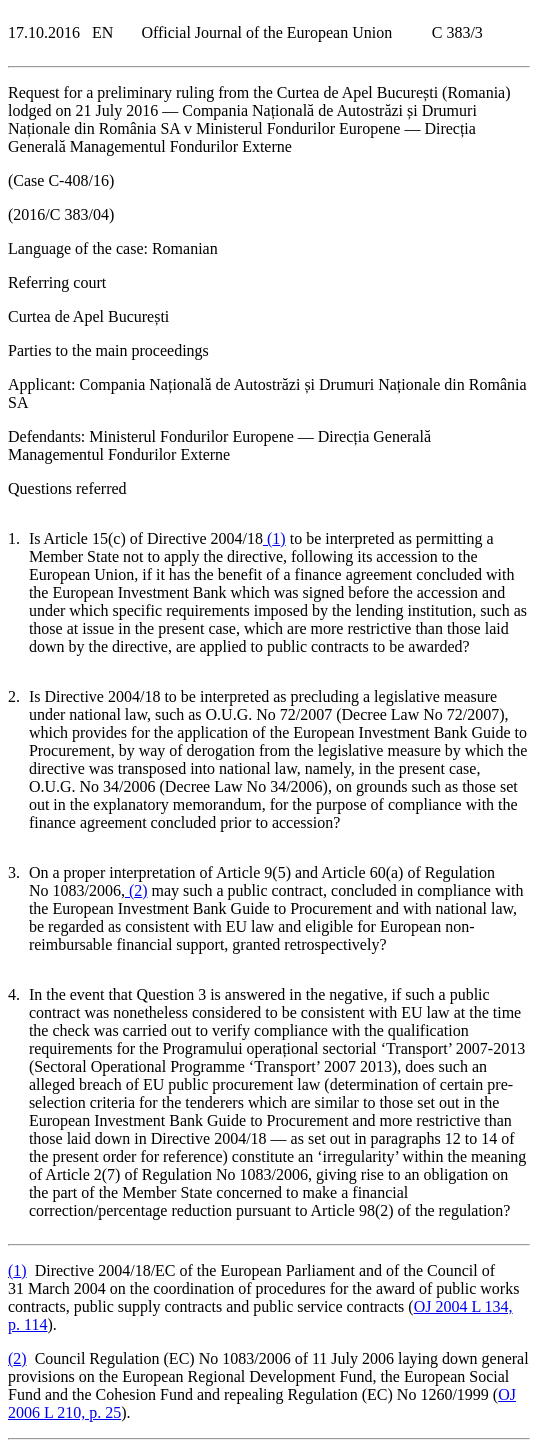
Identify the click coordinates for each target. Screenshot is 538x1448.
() (274, 538)
